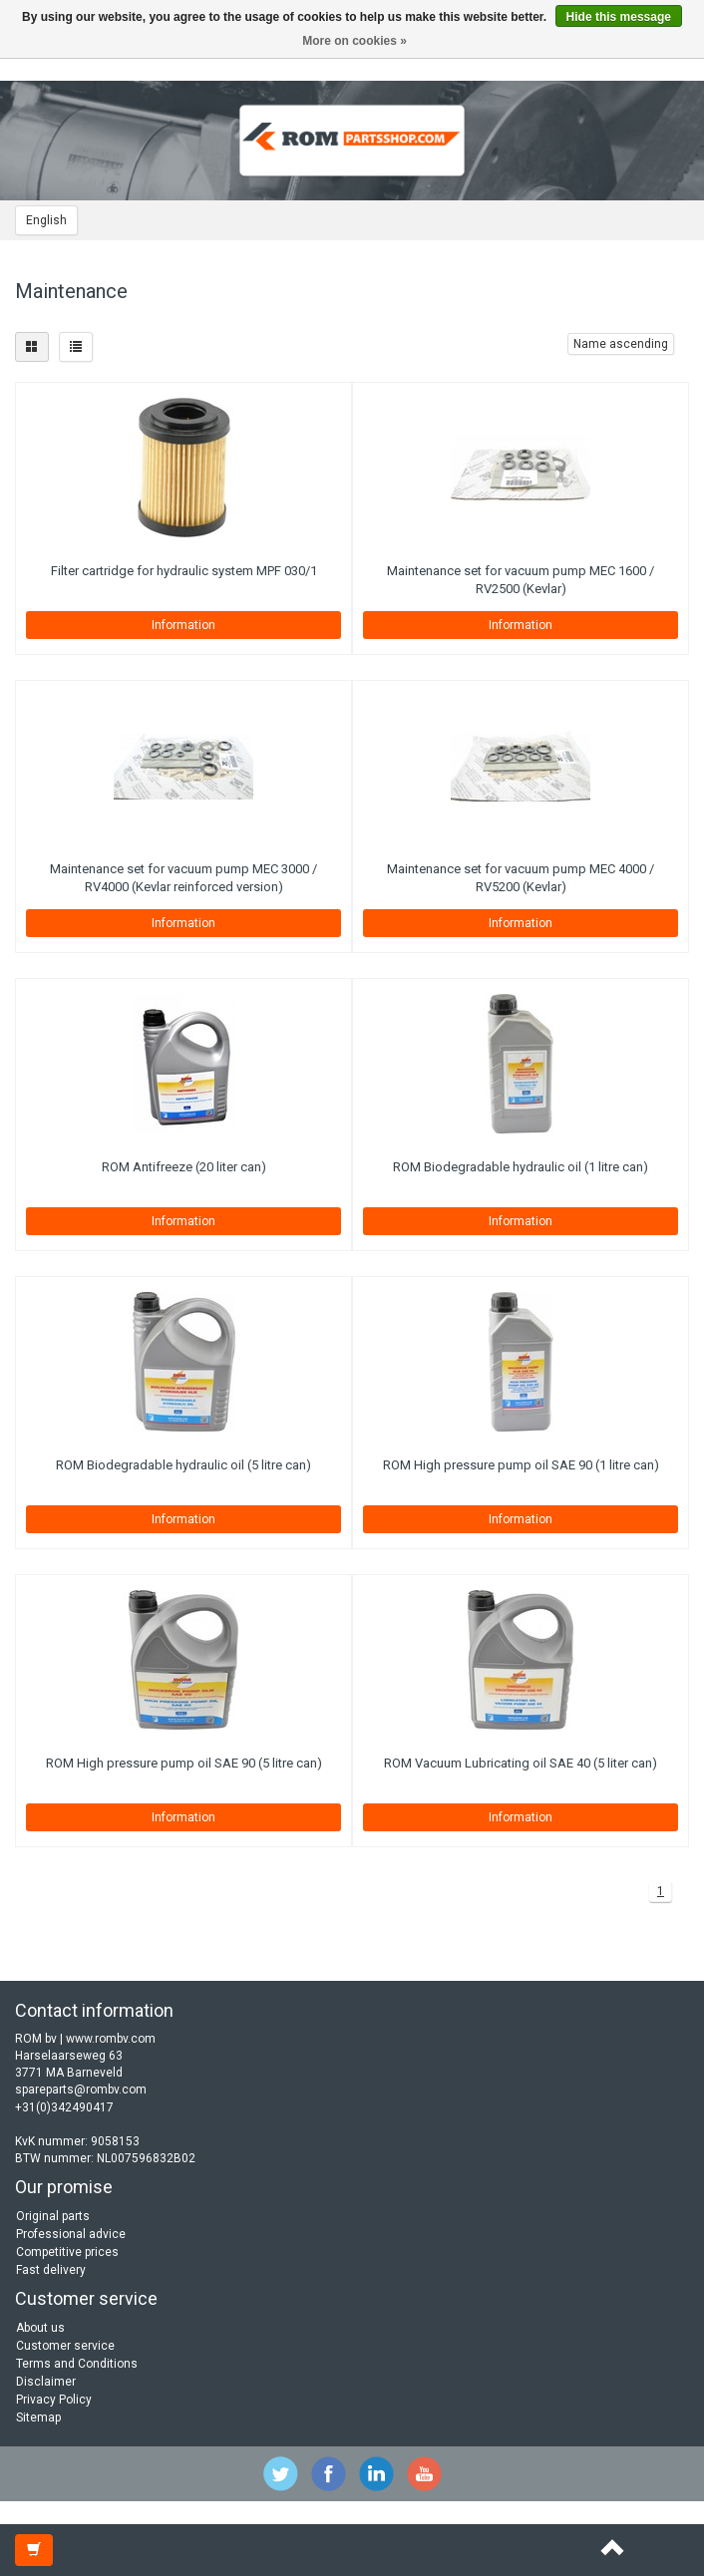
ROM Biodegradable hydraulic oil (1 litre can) (520, 1166)
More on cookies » (354, 41)
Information (183, 625)
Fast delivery (51, 2270)
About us (40, 2328)
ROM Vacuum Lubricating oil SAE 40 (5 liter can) (520, 1763)
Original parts (53, 2216)
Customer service (65, 2346)
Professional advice (71, 2234)
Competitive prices (67, 2252)
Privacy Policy (54, 2400)
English (46, 220)
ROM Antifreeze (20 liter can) (184, 1166)
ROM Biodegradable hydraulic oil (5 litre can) (183, 1464)
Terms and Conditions (77, 2364)
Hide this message (618, 17)
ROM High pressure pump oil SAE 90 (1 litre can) (521, 1464)
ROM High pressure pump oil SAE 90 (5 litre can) (184, 1763)
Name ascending (620, 344)
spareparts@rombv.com (81, 2089)
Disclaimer (46, 2382)
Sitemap (38, 2417)
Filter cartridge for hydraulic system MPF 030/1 (184, 570)
